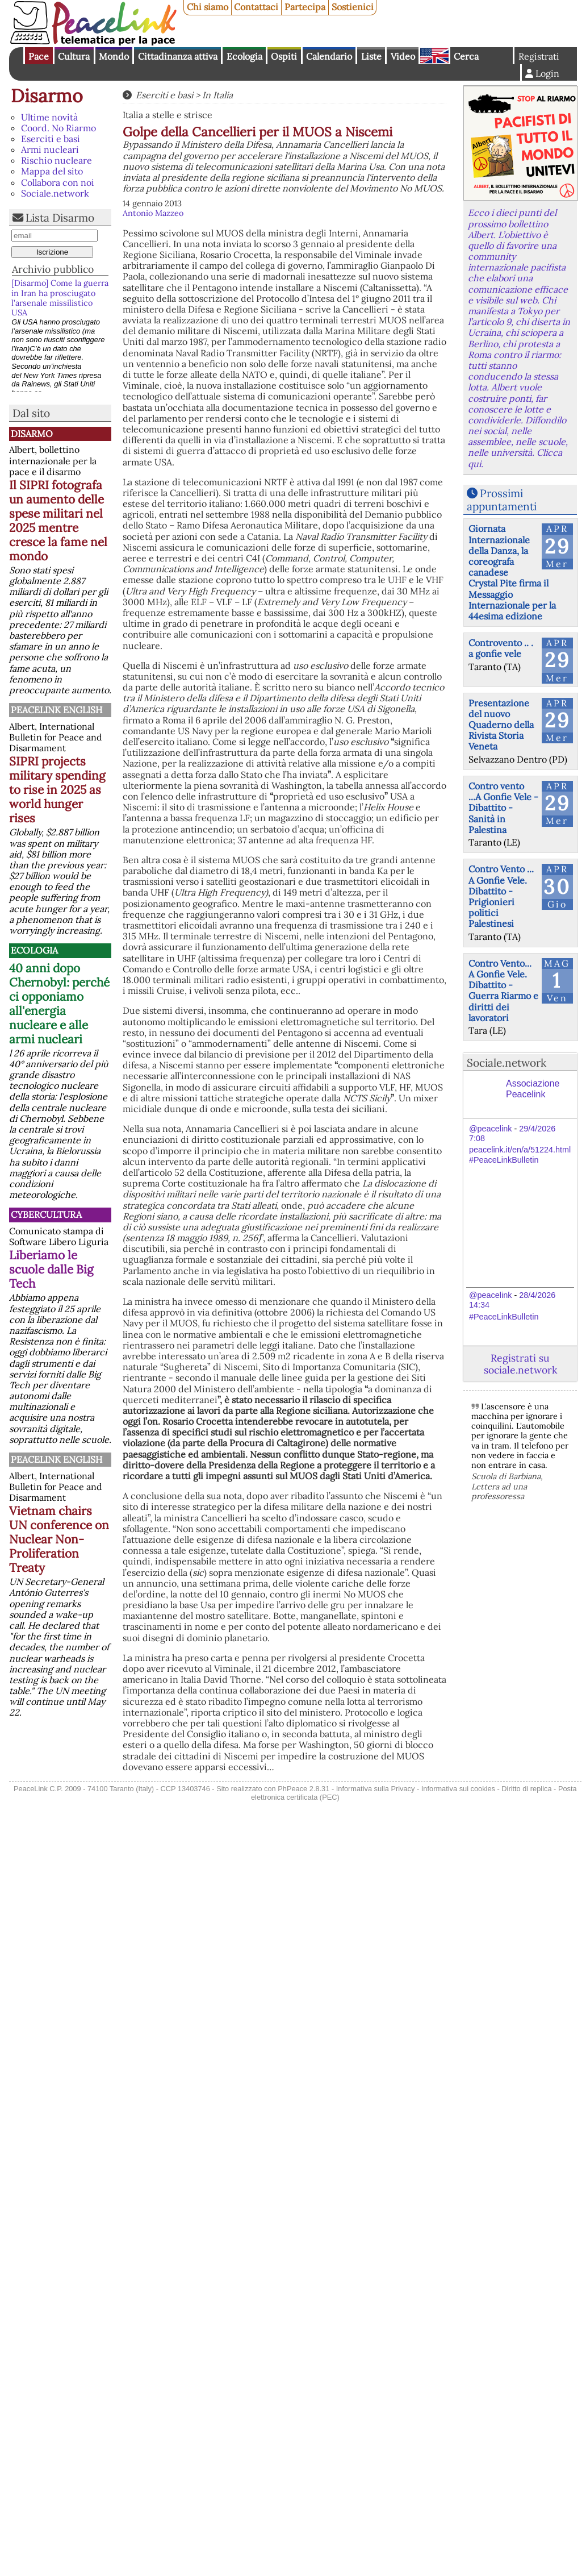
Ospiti (284, 56)
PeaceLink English (56, 709)
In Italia (217, 95)
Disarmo (47, 95)
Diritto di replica (526, 1788)
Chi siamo (207, 7)
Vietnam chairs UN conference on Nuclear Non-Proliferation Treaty (59, 1539)
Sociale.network (55, 193)
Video (403, 56)
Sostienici (353, 7)
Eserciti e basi (50, 138)
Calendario (329, 56)
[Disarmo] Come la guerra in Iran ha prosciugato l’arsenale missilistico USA (59, 298)
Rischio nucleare (56, 160)
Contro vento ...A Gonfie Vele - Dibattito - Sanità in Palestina (503, 807)
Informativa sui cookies (458, 1788)
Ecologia (244, 56)
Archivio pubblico (53, 269)
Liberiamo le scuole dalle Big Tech (51, 1269)
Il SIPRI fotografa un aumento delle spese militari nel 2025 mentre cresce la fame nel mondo (58, 520)
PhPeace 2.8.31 (303, 1788)
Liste (371, 56)
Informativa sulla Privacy (375, 1788)
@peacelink (490, 1128)
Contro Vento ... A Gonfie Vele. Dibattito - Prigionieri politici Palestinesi (501, 896)
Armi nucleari (50, 149)
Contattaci (256, 7)
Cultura (74, 56)
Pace (38, 56)
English (434, 55)
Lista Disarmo (60, 217)
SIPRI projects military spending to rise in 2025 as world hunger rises (57, 790)
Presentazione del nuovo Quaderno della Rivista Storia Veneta (501, 724)
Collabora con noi (57, 182)
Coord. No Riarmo (58, 128)
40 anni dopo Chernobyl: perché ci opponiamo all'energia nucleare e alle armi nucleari (59, 1003)
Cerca (466, 56)
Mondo (114, 56)
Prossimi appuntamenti (502, 499)
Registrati (538, 56)
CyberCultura (46, 1214)
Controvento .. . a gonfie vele (500, 648)
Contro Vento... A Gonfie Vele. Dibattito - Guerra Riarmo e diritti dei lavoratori (503, 990)
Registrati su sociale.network (520, 1363)
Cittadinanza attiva (177, 56)
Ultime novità (49, 117)
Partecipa (304, 7)
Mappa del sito (52, 171)
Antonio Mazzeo (153, 213)
